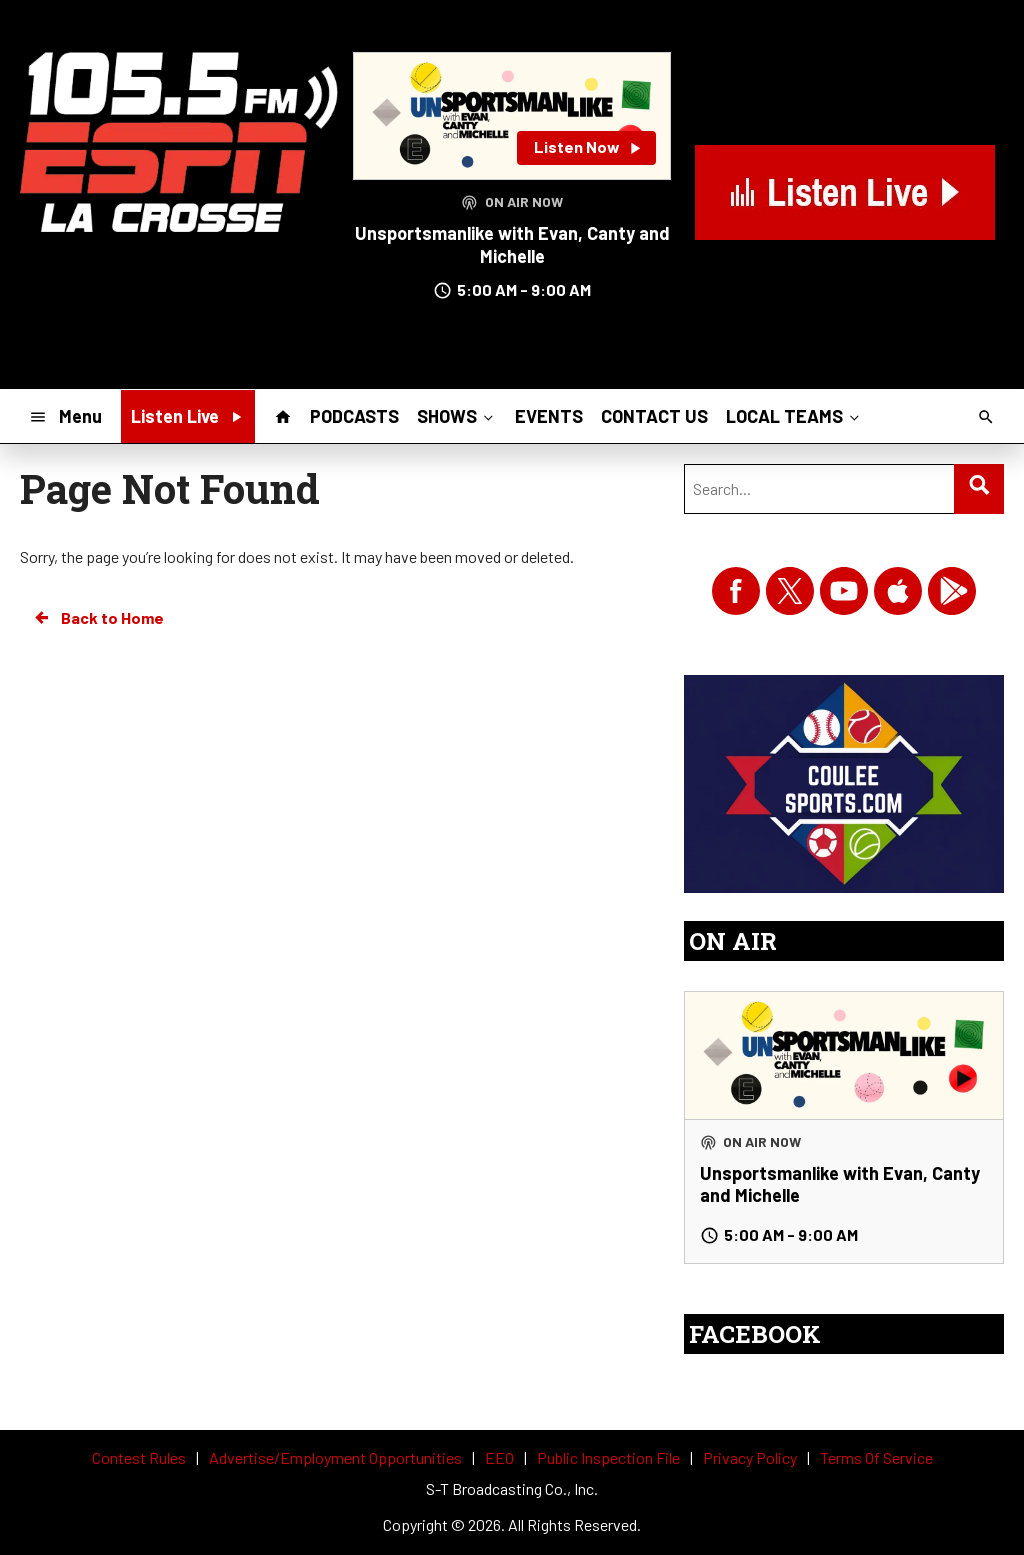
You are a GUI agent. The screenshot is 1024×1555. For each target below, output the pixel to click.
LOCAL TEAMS (794, 416)
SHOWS (457, 416)
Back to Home (98, 618)
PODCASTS (354, 416)
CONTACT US (654, 416)
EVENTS (549, 416)
